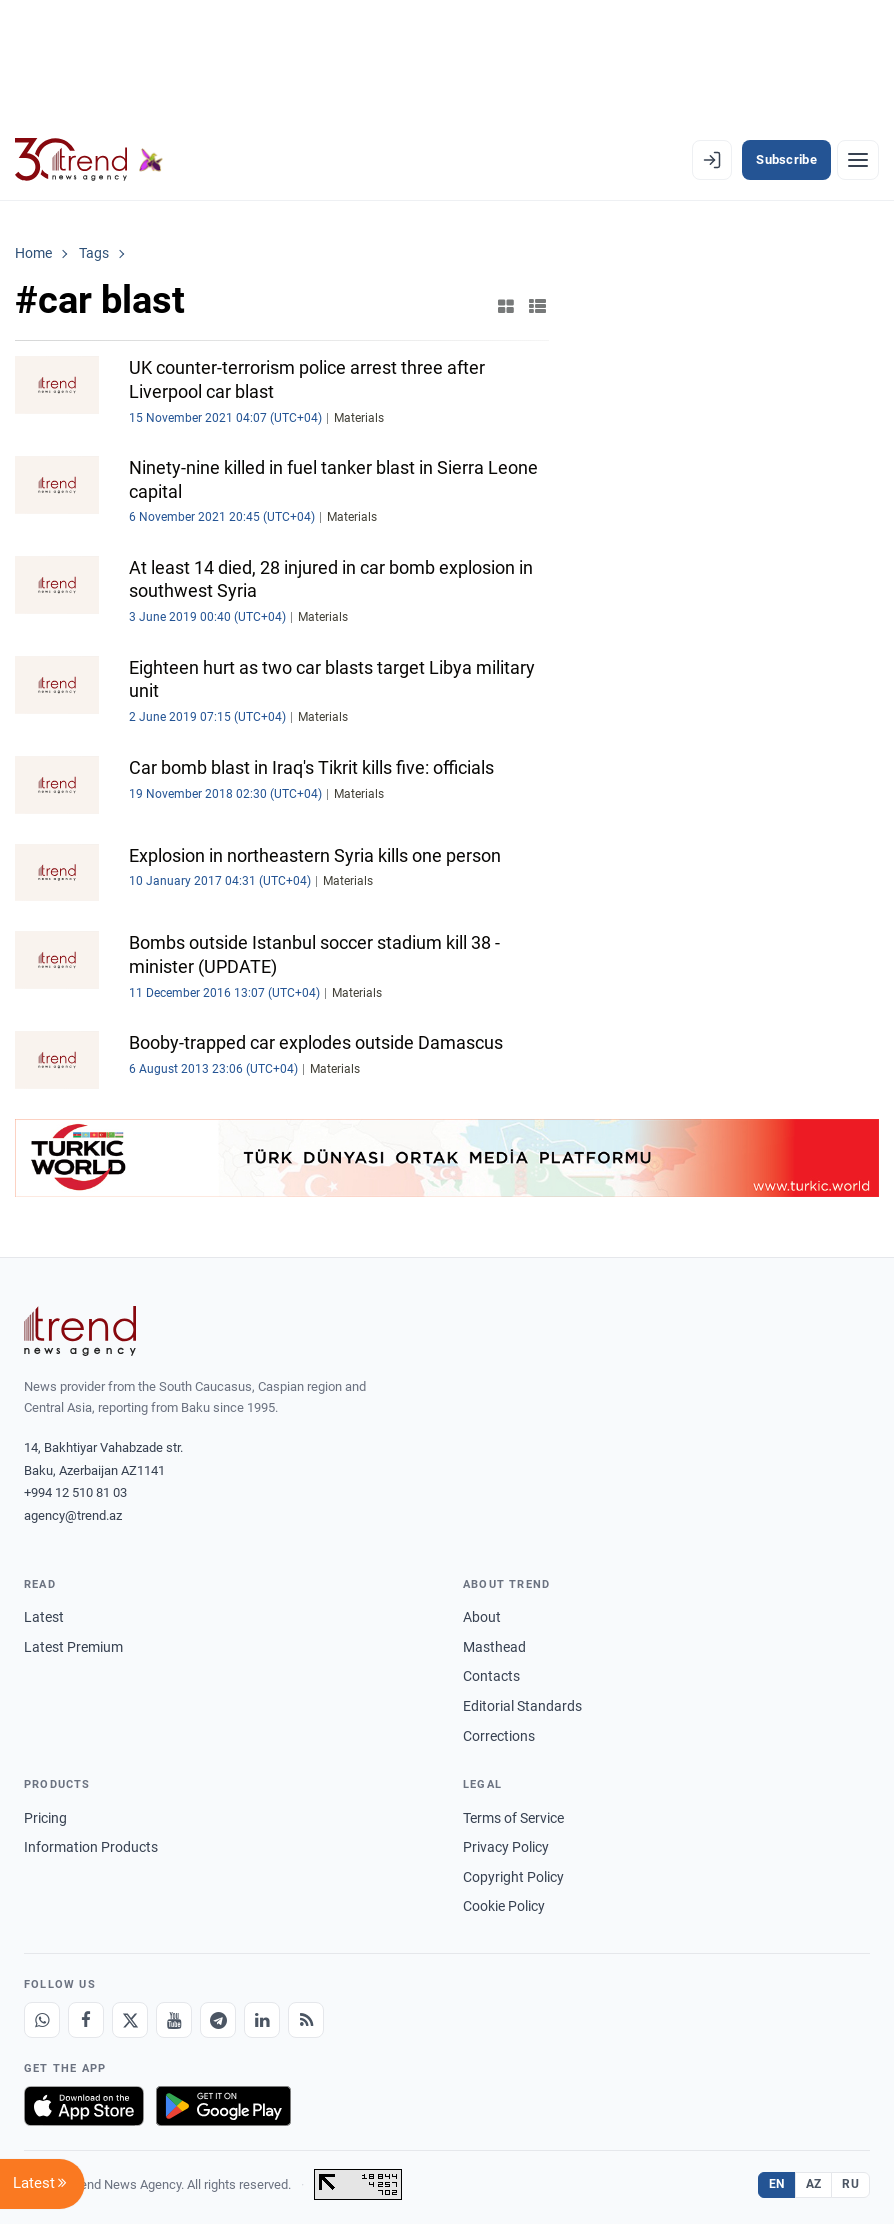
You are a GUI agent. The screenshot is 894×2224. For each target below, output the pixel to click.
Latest (44, 1617)
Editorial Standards (522, 1706)
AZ (814, 2184)
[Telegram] (218, 2020)
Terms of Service (513, 1818)
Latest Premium (73, 1647)
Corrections (499, 1736)
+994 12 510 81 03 (75, 1492)
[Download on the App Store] (84, 2106)
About (482, 1617)
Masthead (494, 1647)
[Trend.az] (89, 160)
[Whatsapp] (42, 2020)
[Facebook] (86, 2020)
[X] (130, 2020)
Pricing (45, 1818)
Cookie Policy (504, 1906)
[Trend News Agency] (80, 1331)
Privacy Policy (506, 1847)
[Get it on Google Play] (223, 2106)
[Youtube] (174, 2020)
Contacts (491, 1676)
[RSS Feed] (306, 2020)
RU (850, 2184)
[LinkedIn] (262, 2020)
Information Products (91, 1847)
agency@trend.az (73, 1515)
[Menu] (858, 160)
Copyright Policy (513, 1877)
